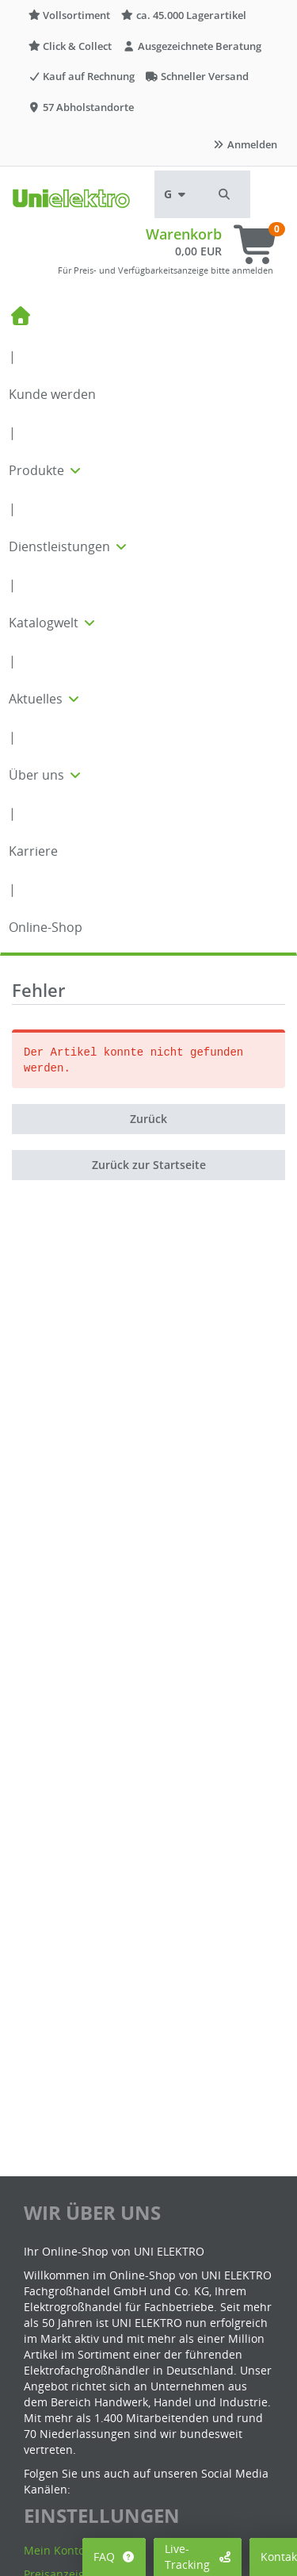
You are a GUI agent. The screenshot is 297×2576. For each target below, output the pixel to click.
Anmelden (244, 144)
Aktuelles (45, 698)
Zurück (148, 1118)
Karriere (33, 851)
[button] (225, 194)
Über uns (46, 775)
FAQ (114, 2556)
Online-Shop (45, 927)
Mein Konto (54, 2550)
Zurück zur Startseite (149, 1164)
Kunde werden (52, 394)
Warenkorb (184, 233)
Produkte (46, 470)
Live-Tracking (197, 2556)
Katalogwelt (53, 622)
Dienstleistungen (69, 546)
